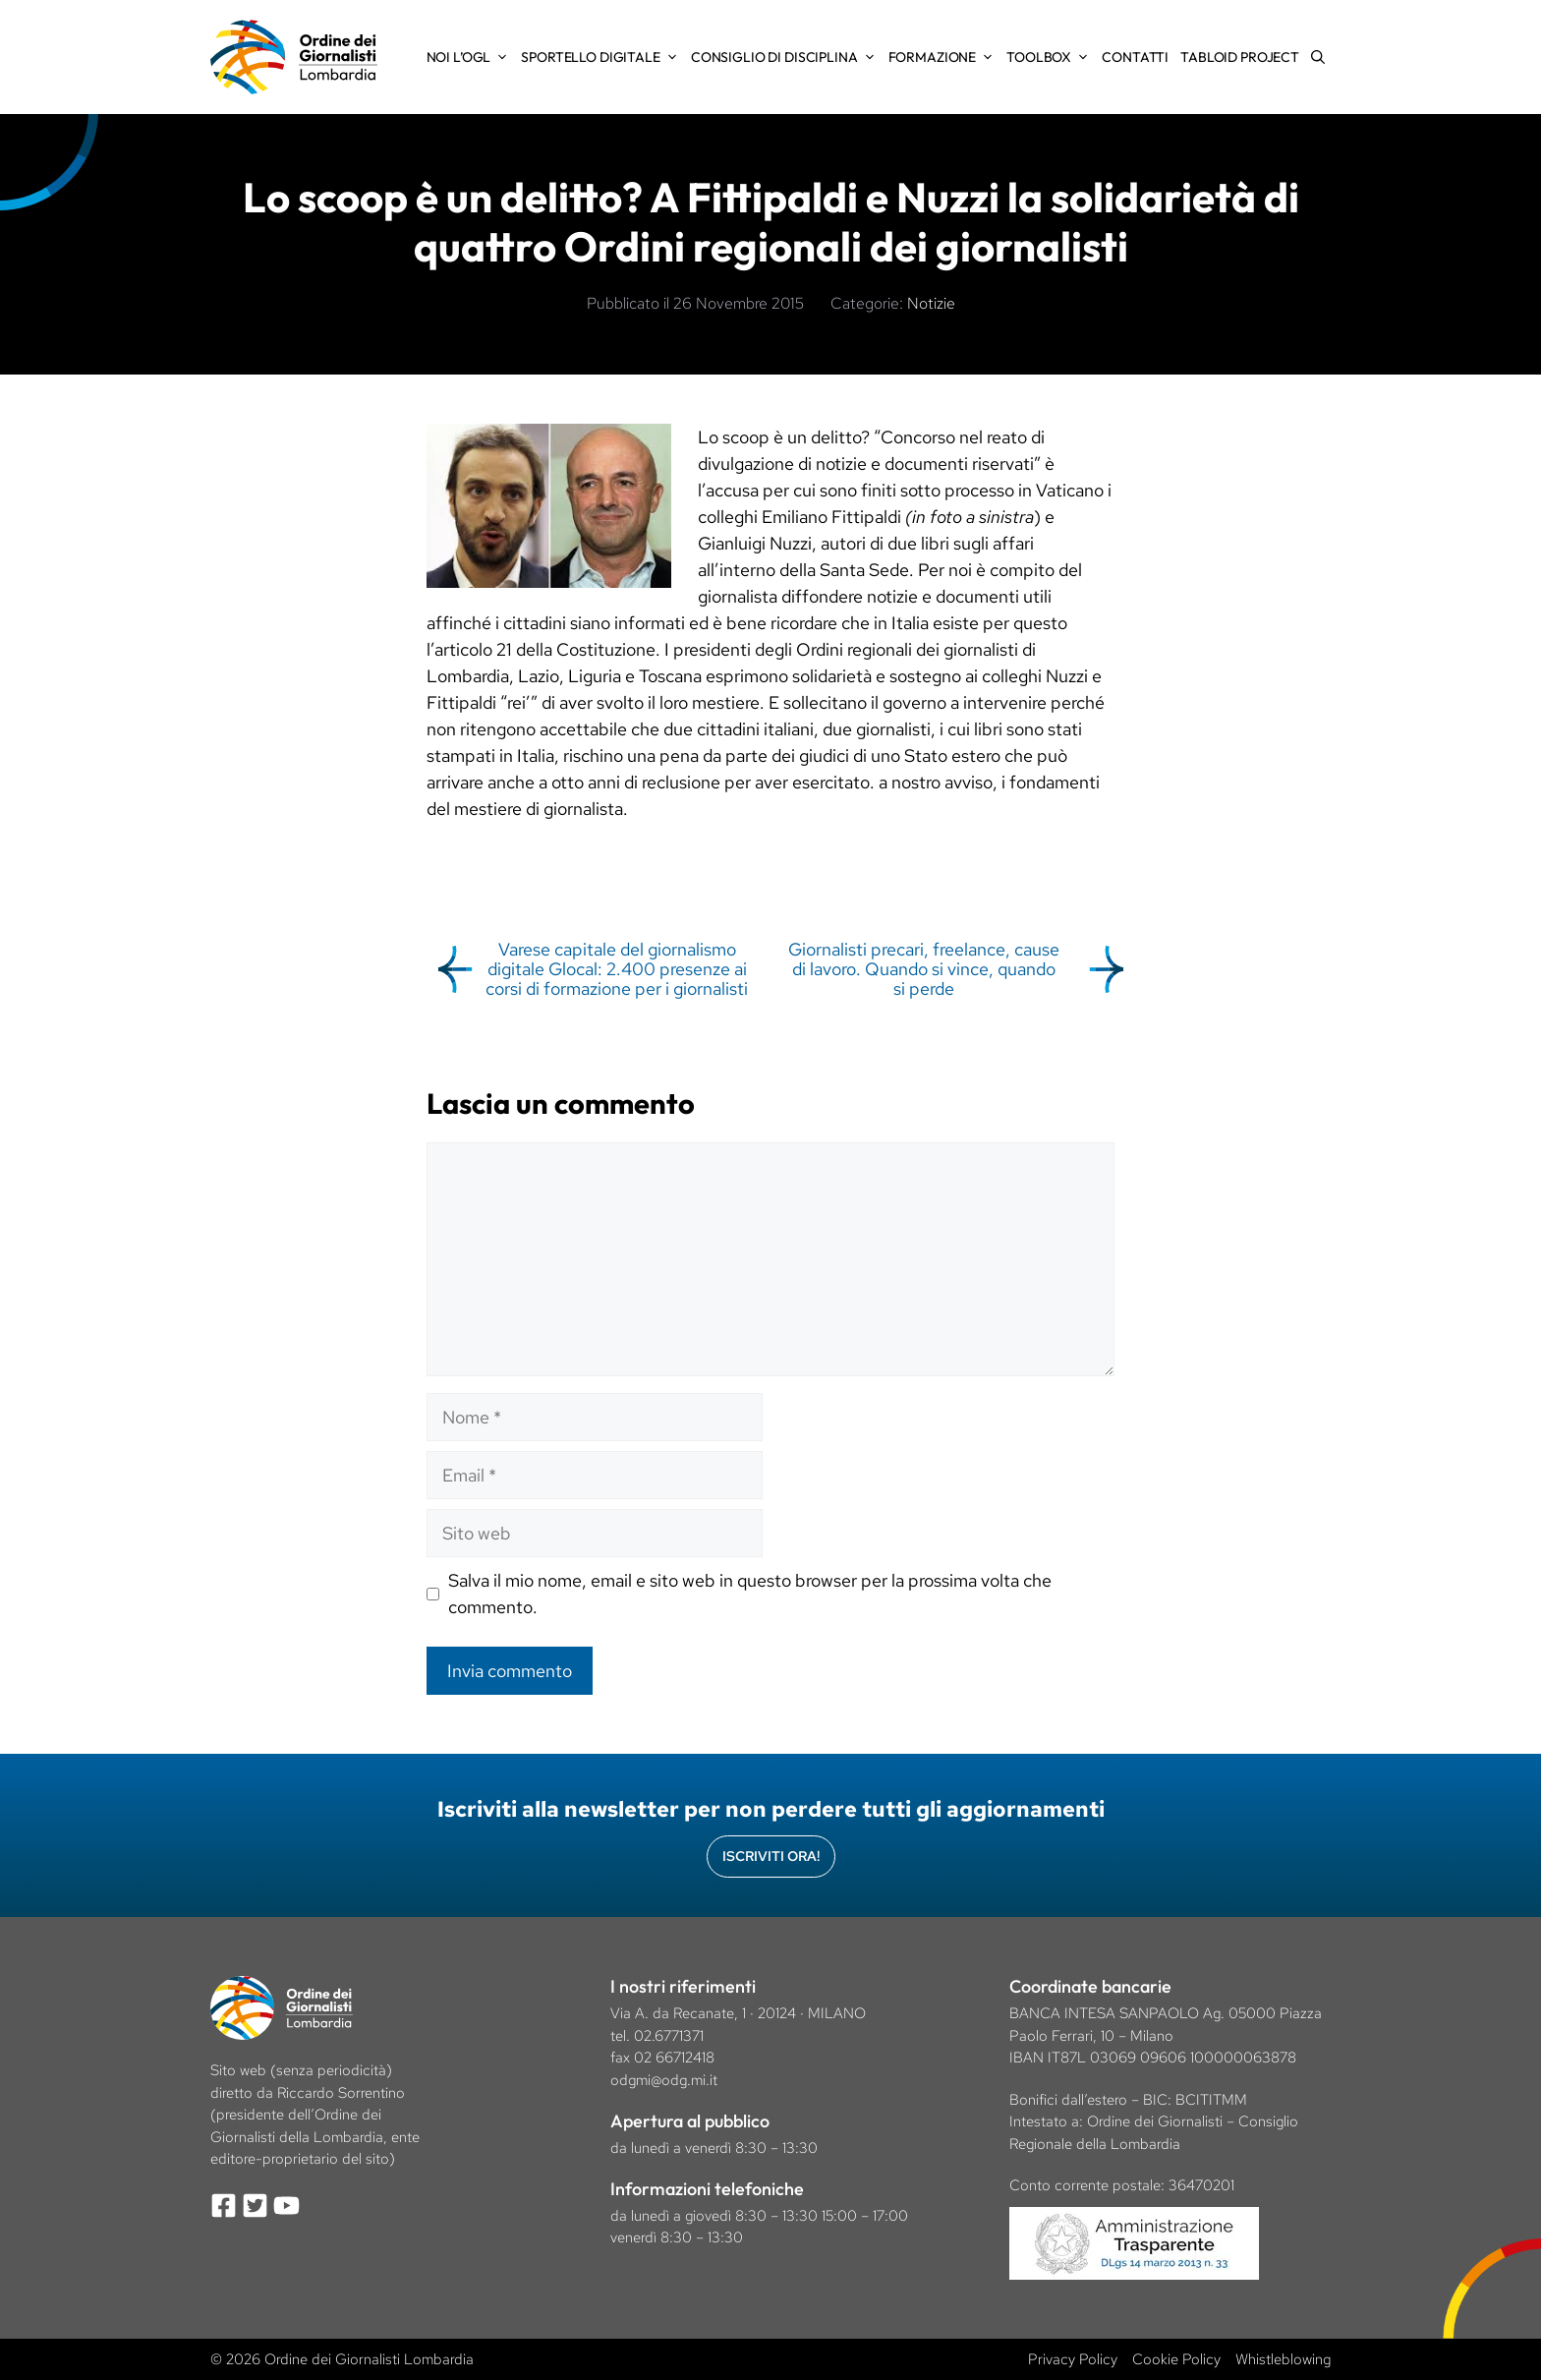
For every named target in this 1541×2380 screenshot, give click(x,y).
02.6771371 (669, 2036)
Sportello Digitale (602, 57)
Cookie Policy (1176, 2359)
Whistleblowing (1283, 2359)
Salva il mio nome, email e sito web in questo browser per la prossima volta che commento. (750, 1593)
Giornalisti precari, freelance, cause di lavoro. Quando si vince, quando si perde (923, 969)
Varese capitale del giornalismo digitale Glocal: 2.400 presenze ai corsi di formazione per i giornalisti (616, 969)
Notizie (931, 303)
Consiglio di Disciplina (787, 57)
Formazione (944, 57)
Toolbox (1051, 57)
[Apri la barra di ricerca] (1318, 57)
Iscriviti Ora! (771, 1856)
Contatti (1135, 57)
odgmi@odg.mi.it (663, 2080)
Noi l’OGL (471, 57)
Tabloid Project (1239, 57)
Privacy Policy (1072, 2359)
